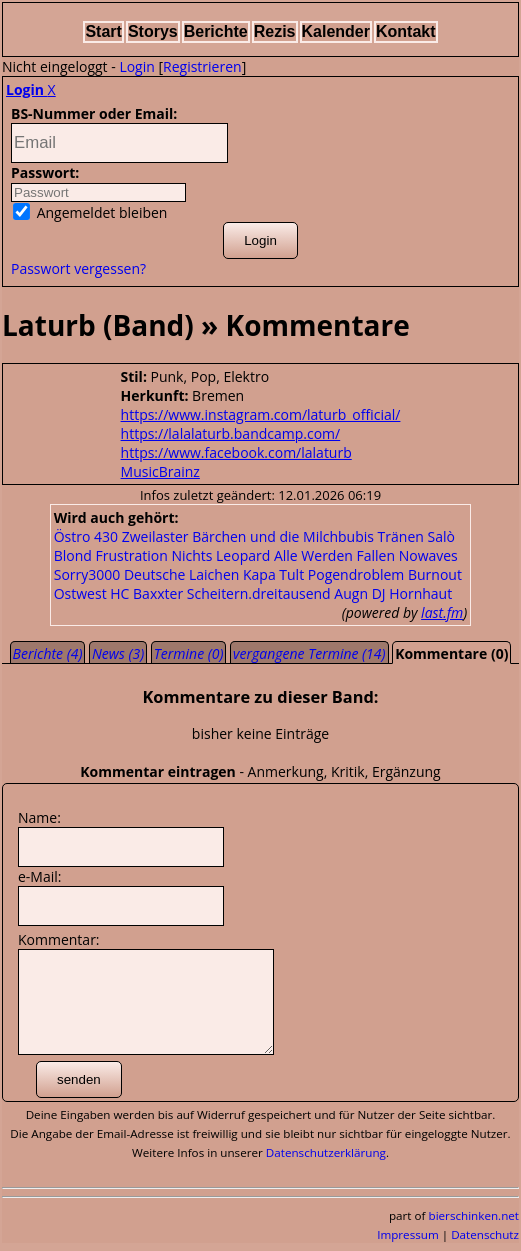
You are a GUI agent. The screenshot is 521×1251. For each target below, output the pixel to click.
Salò (440, 536)
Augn (351, 593)
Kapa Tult (273, 574)
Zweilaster (155, 536)
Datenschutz (485, 1234)
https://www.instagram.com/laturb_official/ (261, 414)
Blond (73, 555)
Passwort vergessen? (78, 268)
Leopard (243, 555)
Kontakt (406, 31)
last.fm (442, 612)
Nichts (191, 555)
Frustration (132, 555)
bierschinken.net (474, 1215)
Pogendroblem (356, 574)
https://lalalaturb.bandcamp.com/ (231, 433)
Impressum (408, 1234)
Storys (153, 31)
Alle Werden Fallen (334, 555)
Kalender (336, 31)
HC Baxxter (146, 593)
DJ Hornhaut (412, 593)
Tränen (401, 536)
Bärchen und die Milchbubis (283, 536)
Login (136, 66)
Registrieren (202, 66)
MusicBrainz (160, 471)
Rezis (275, 31)
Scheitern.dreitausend (259, 593)
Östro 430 (86, 536)
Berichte (216, 31)
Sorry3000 (87, 574)
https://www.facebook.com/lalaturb (236, 452)
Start (103, 31)
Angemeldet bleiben (90, 212)
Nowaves (428, 555)
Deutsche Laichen (181, 574)
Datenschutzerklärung (326, 1152)
